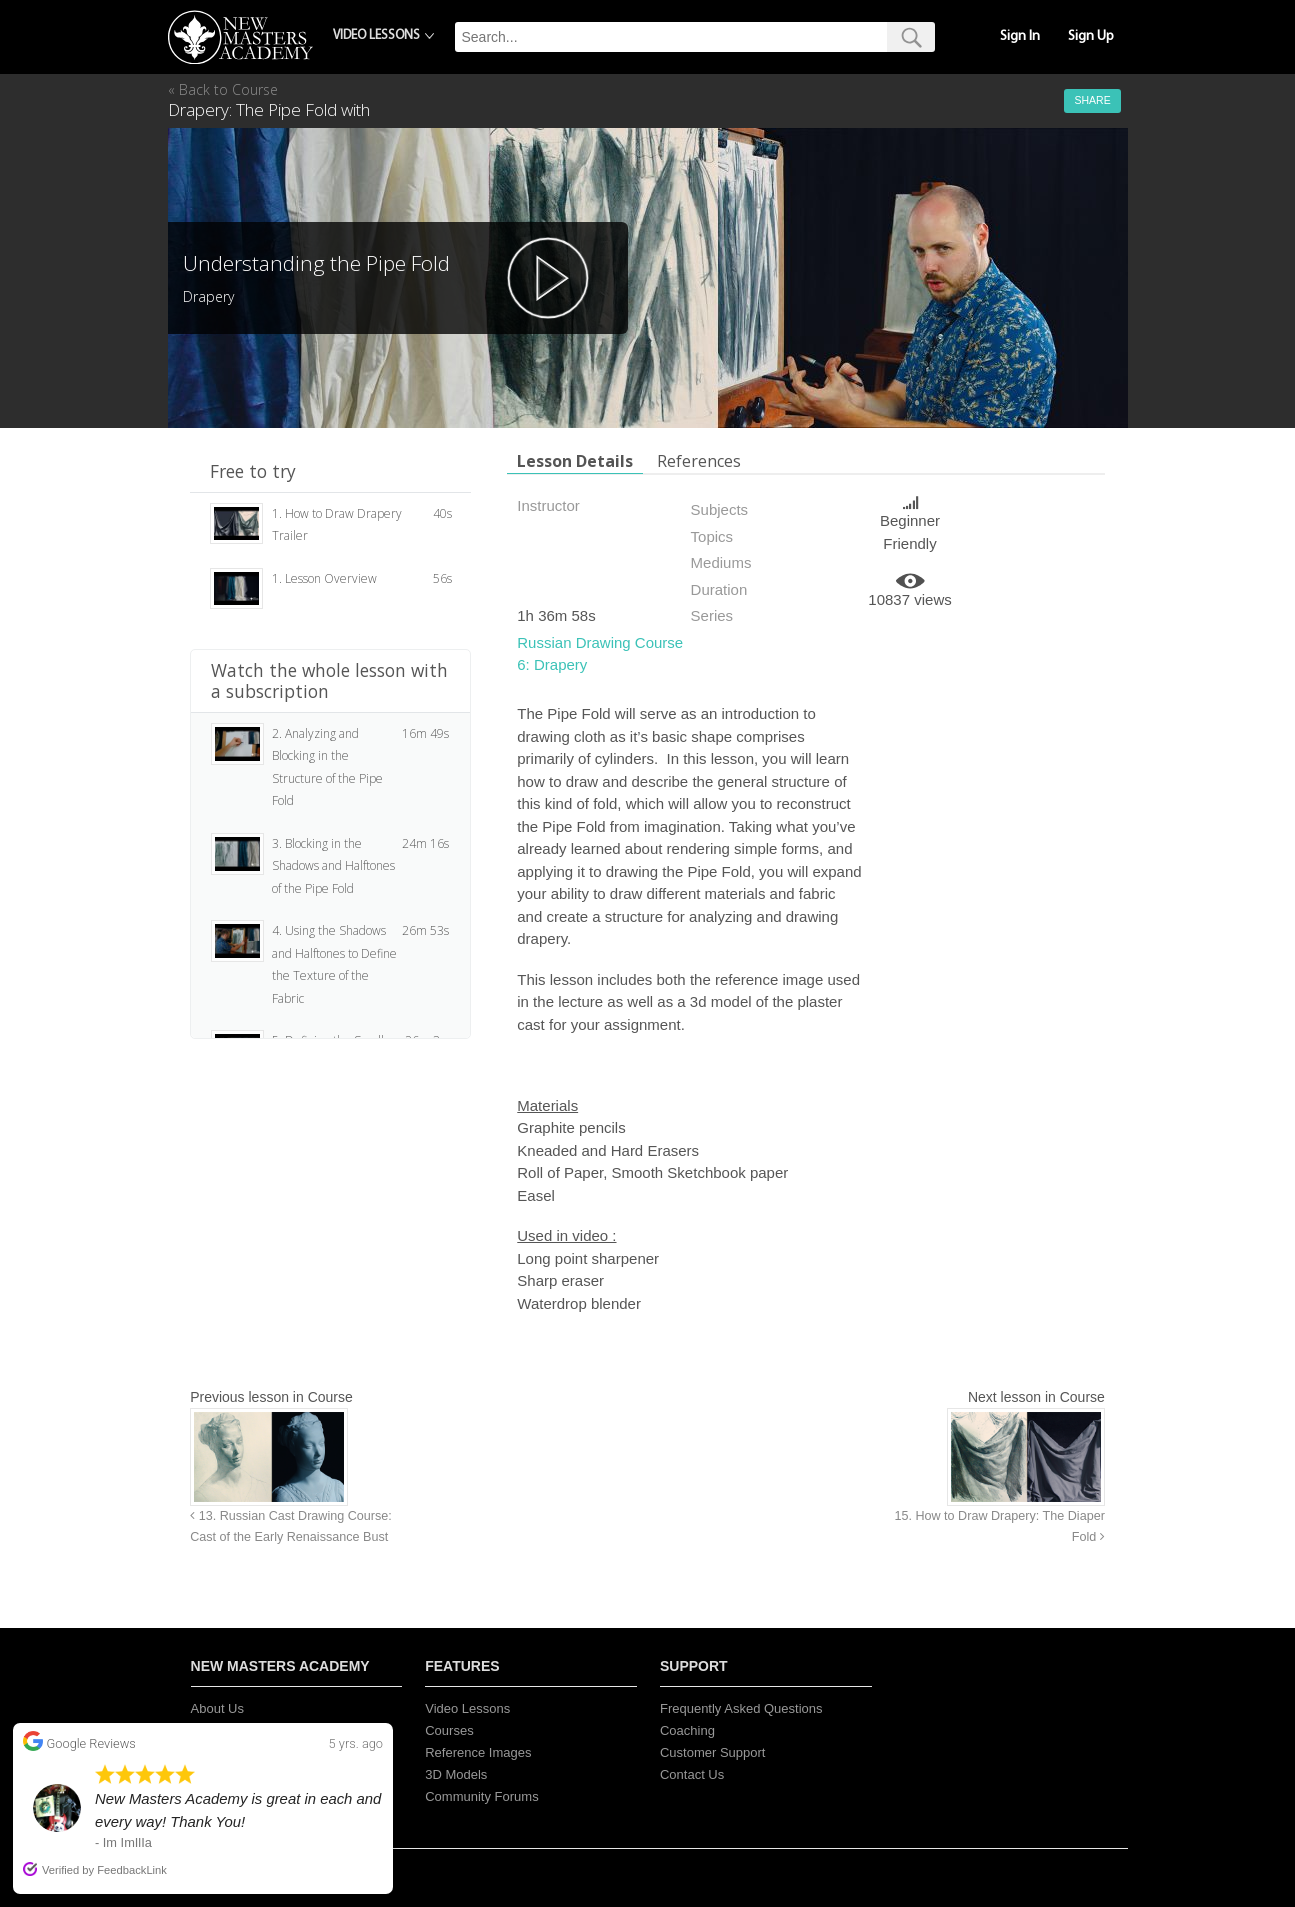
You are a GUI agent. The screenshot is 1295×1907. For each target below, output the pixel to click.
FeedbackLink (132, 1870)
